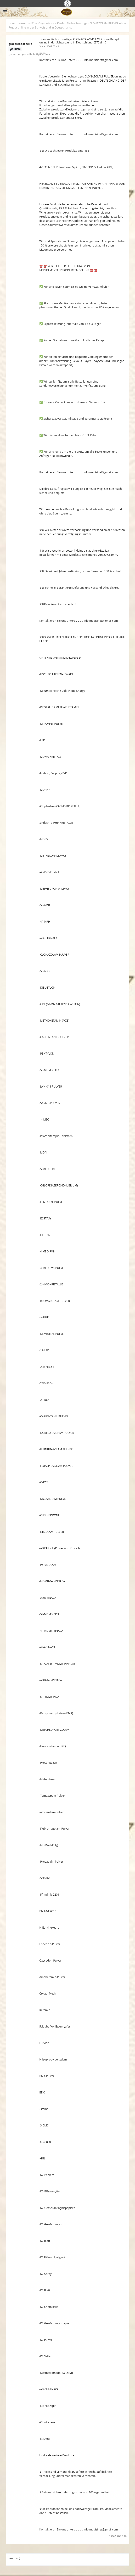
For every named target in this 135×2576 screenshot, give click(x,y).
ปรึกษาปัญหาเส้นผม (42, 23)
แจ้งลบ (43, 53)
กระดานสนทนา (17, 23)
